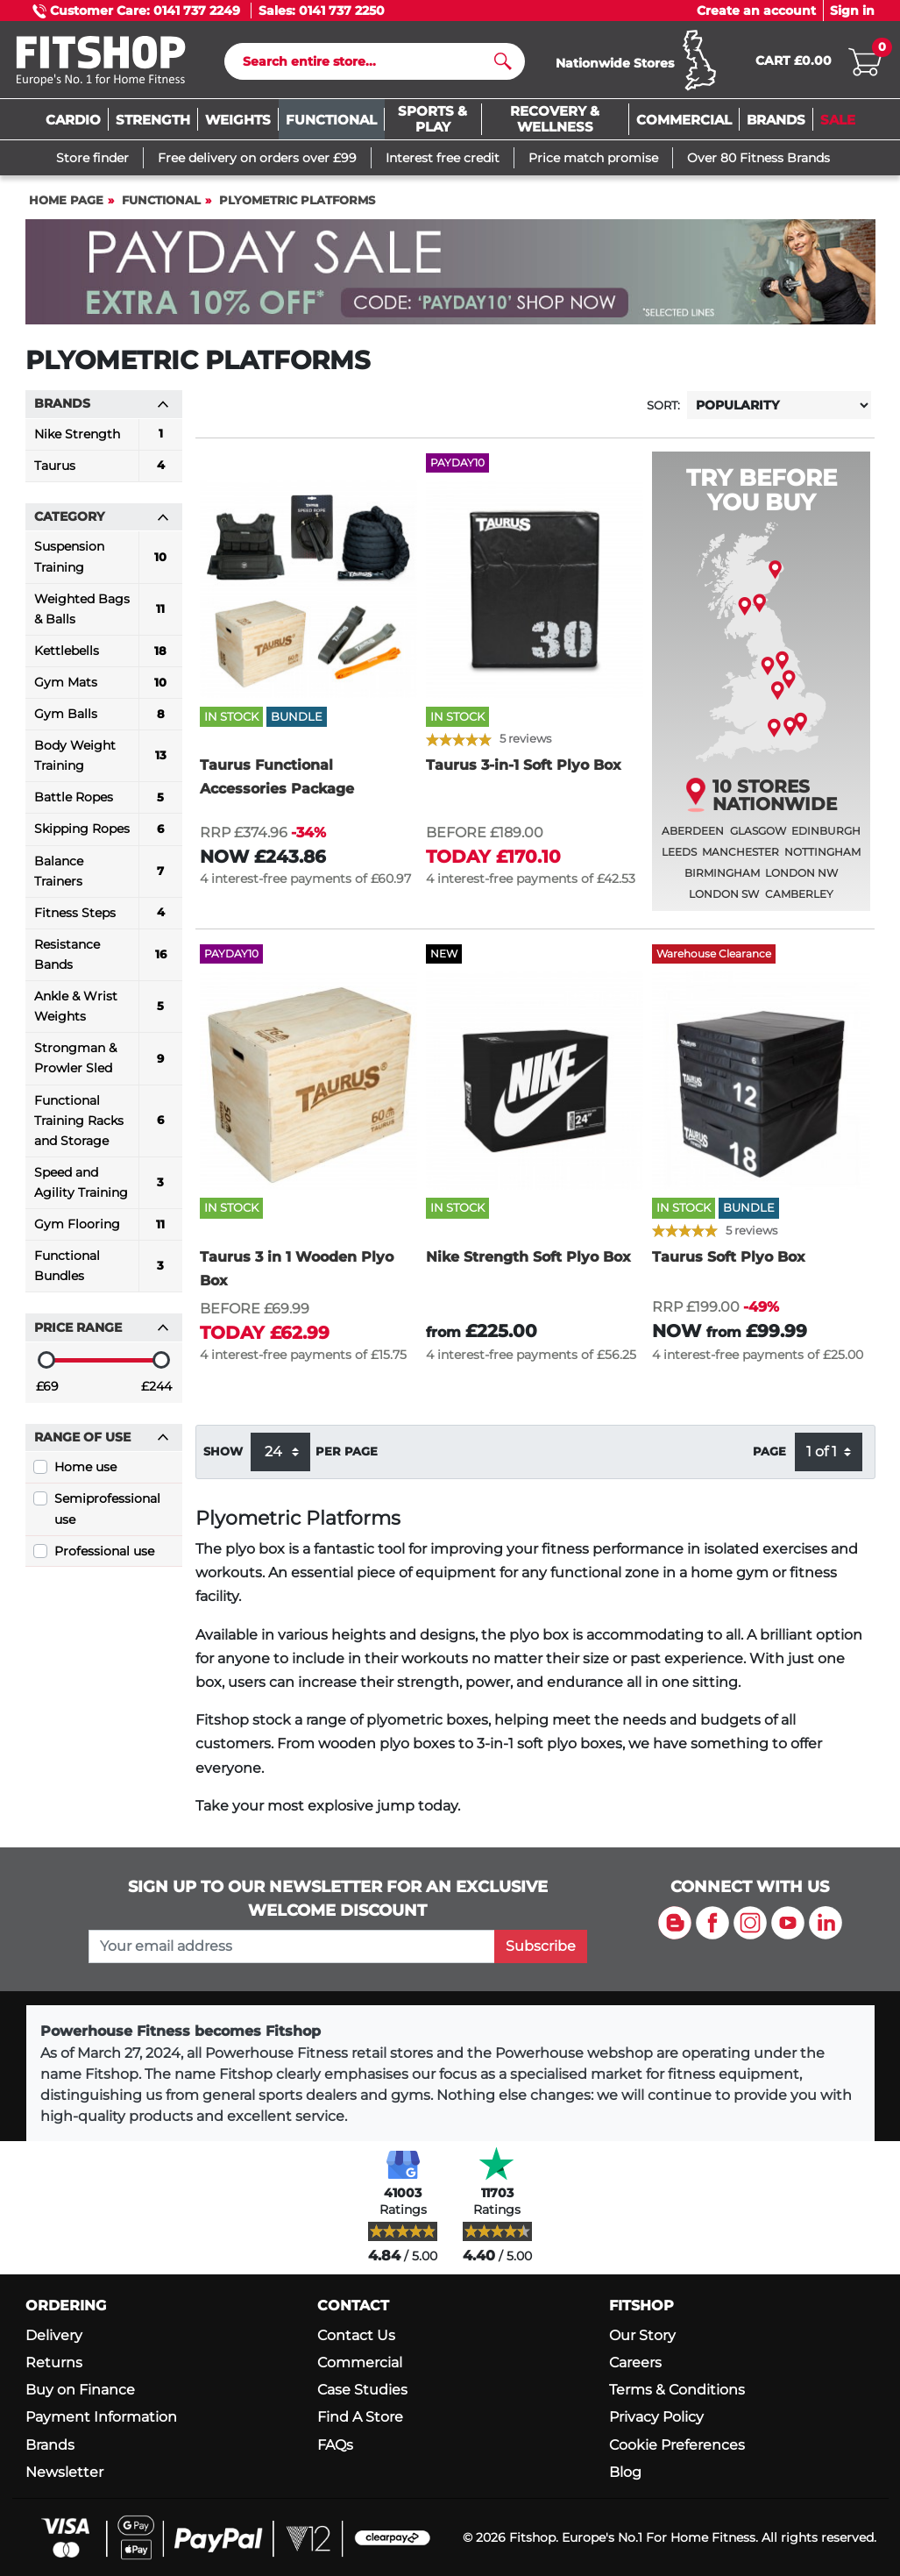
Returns (53, 2362)
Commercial (359, 2362)
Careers (635, 2362)
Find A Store (360, 2417)
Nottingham (822, 857)
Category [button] (101, 522)
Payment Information (101, 2417)
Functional (161, 205)
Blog (625, 2472)
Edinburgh (826, 836)
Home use (85, 1472)
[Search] (367, 64)
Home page (66, 205)
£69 (47, 1391)
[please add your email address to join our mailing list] (292, 1946)
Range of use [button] (101, 1442)
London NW (801, 878)
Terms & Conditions (677, 2389)
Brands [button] (101, 408)
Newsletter (64, 2472)
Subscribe (541, 1946)
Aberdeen (693, 836)
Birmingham (722, 878)
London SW (724, 899)
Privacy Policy (656, 2417)
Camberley (799, 899)
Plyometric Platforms (297, 205)
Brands (49, 2445)
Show (223, 1455)
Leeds (679, 857)
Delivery (53, 2335)
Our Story (642, 2335)
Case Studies (362, 2389)
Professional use (104, 1555)
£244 (156, 1391)
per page (346, 1455)
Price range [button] (101, 1333)
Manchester (740, 857)
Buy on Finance (80, 2389)
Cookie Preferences (677, 2445)
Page (769, 1455)
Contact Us (356, 2335)
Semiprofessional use (107, 1513)
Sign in (852, 10)
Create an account (756, 10)
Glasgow (758, 836)
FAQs (335, 2445)
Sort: (663, 410)
